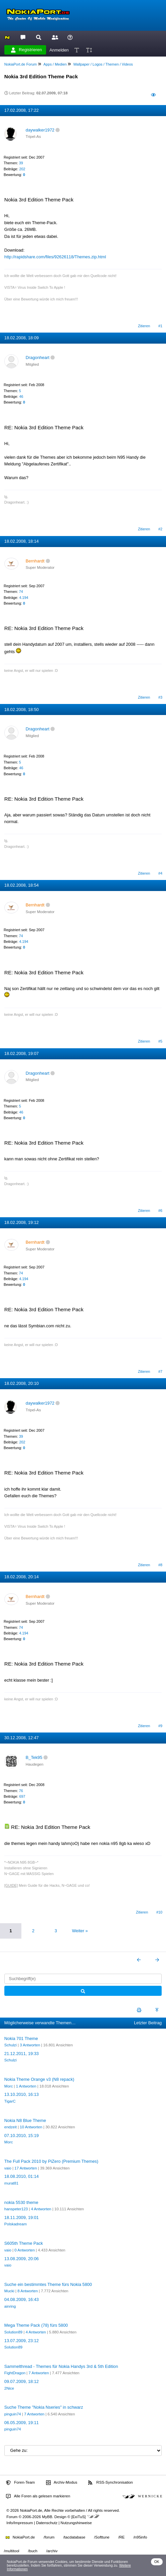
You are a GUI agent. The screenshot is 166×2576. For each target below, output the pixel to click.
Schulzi (10, 2045)
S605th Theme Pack (23, 2243)
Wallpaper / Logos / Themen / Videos (103, 64)
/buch (32, 2551)
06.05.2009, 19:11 (21, 2422)
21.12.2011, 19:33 (21, 2053)
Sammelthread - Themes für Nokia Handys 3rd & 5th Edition (61, 2366)
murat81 (11, 2183)
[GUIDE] (11, 1885)
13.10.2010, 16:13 (21, 2094)
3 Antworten (30, 2045)
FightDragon (14, 2373)
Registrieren (26, 50)
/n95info (140, 2537)
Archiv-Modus (61, 2482)
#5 (160, 1041)
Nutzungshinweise (76, 2523)
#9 (160, 1726)
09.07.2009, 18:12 (21, 2381)
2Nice (9, 2388)
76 (21, 1791)
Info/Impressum (19, 2523)
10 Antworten (31, 2127)
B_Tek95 (34, 1757)
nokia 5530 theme (21, 2202)
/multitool (11, 2551)
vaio (7, 2168)
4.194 (23, 598)
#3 (160, 697)
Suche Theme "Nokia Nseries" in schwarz (43, 2407)
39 (21, 163)
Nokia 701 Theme (21, 2038)
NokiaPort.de (20, 2537)
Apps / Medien (55, 64)
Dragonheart (37, 357)
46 (21, 396)
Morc (8, 2086)
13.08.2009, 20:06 (21, 2258)
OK (156, 2562)
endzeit (10, 2127)
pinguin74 (12, 2414)
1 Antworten (26, 2086)
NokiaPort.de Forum (20, 64)
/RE (121, 2537)
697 (22, 1796)
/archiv (51, 2551)
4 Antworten (41, 2209)
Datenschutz (46, 2523)
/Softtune (102, 2537)
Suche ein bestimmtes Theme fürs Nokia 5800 (48, 2284)
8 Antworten (27, 2291)
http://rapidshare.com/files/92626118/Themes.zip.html (55, 256)
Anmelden (59, 49)
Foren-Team (20, 2482)
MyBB (47, 2517)
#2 (160, 529)
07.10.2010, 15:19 (21, 2135)
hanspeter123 (16, 2209)
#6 (160, 1211)
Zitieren (144, 326)
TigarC (10, 2101)
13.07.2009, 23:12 (21, 2340)
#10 (159, 1912)
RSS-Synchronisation (110, 2482)
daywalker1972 (40, 129)
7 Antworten (39, 2373)
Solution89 (13, 2332)
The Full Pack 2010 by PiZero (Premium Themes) (51, 2161)
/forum (49, 2537)
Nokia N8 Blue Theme (25, 2120)
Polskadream (15, 2224)
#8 (160, 1565)
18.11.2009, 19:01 (21, 2217)
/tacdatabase (74, 2537)
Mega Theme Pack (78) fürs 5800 (36, 2325)
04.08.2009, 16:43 (21, 2299)
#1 (160, 326)
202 (22, 169)
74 (21, 592)
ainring (10, 2306)
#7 (160, 1371)
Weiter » (80, 1930)
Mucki (9, 2291)
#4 (160, 873)
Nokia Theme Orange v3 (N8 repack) (39, 2079)
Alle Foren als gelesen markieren (38, 2496)
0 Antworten (24, 2250)
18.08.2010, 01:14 (21, 2176)
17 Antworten (25, 2168)
